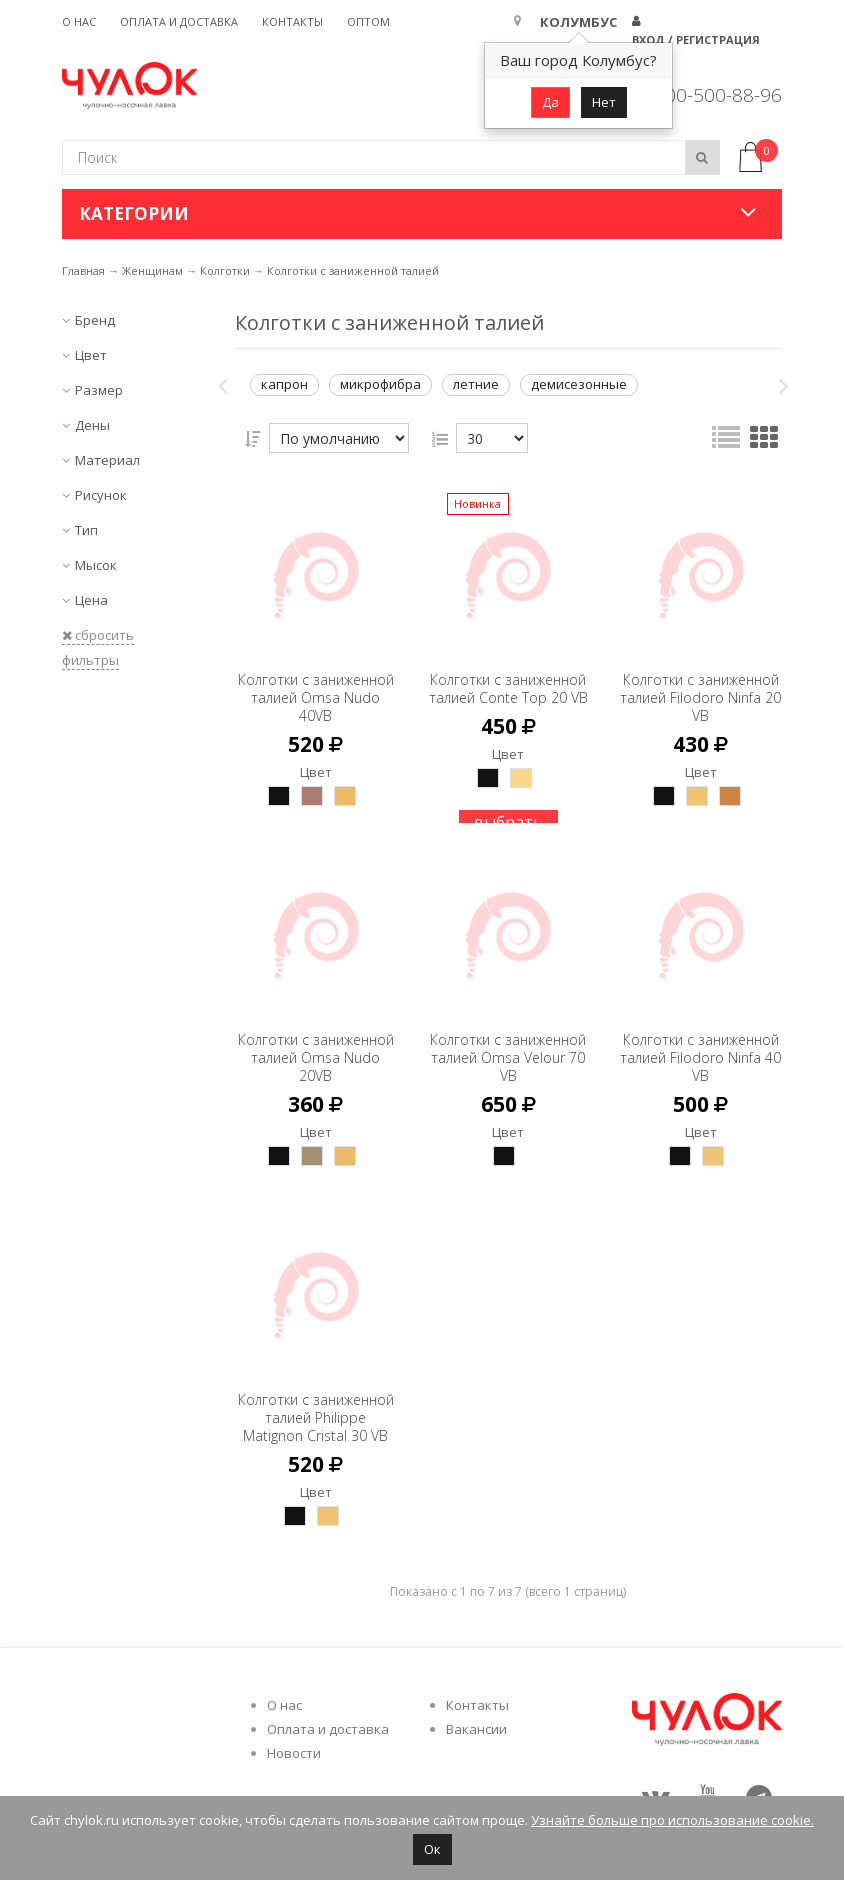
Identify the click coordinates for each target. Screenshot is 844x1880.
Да (550, 102)
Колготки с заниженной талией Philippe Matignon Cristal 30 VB (316, 1417)
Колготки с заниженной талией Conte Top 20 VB (508, 688)
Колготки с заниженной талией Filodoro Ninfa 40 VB (701, 1048)
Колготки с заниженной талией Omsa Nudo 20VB (315, 1048)
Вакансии (476, 1729)
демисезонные (579, 384)
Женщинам (152, 270)
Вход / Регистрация (696, 39)
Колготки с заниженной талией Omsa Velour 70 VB (508, 1048)
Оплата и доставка (179, 21)
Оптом (368, 21)
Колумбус (578, 22)
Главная (83, 270)
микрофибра (380, 384)
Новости (294, 1753)
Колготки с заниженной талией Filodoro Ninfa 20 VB (701, 688)
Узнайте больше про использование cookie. (672, 1820)
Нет (604, 102)
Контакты (292, 21)
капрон (284, 384)
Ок (432, 1849)
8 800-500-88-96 (710, 95)
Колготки (225, 270)
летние (476, 384)
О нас (79, 21)
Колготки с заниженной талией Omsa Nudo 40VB (315, 688)
